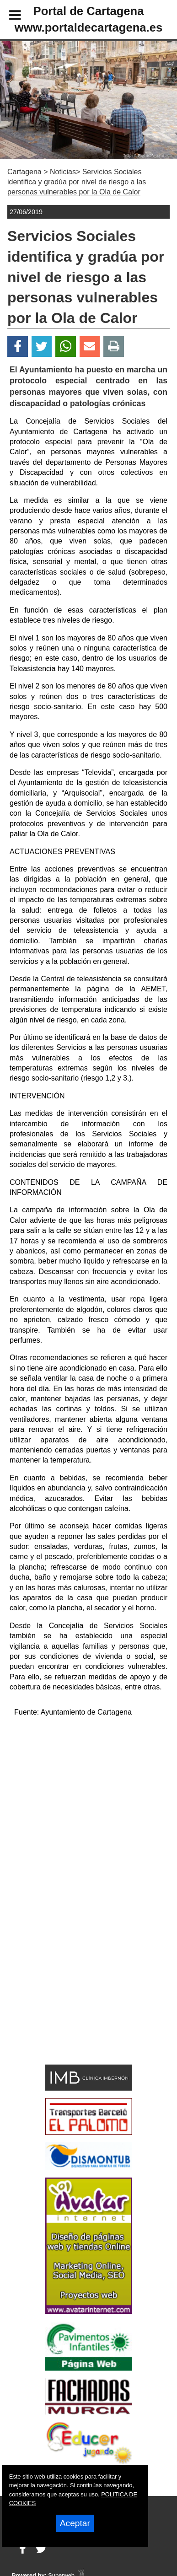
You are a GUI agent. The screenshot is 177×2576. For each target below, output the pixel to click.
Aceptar (75, 2523)
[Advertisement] (75, 1995)
